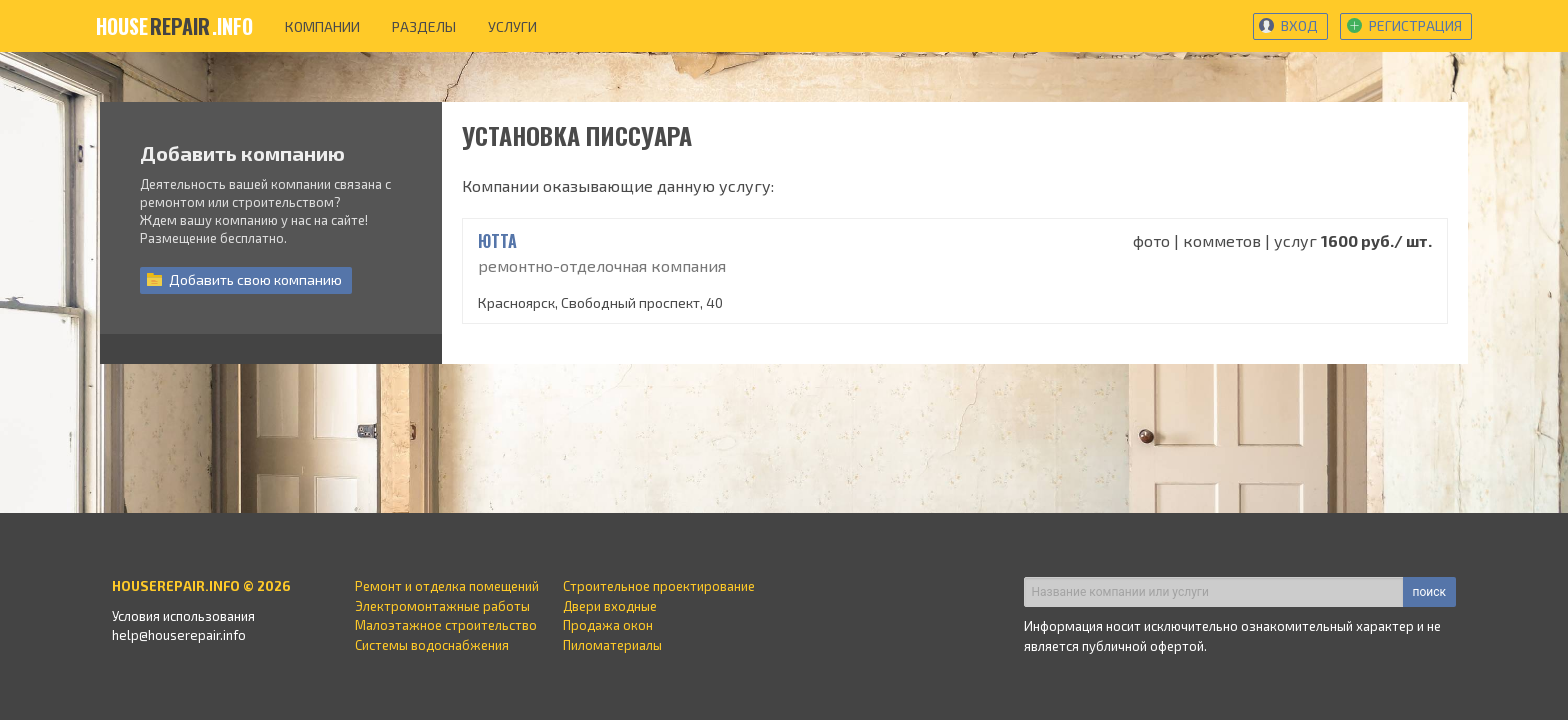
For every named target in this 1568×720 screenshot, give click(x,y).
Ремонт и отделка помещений (447, 586)
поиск (1429, 592)
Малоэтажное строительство (446, 625)
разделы (424, 26)
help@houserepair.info (179, 635)
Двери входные (610, 606)
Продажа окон (608, 625)
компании (322, 26)
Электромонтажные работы (442, 606)
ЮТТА (497, 241)
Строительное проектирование (659, 586)
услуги (512, 26)
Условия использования (183, 616)
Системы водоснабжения (432, 645)
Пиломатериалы (612, 645)
